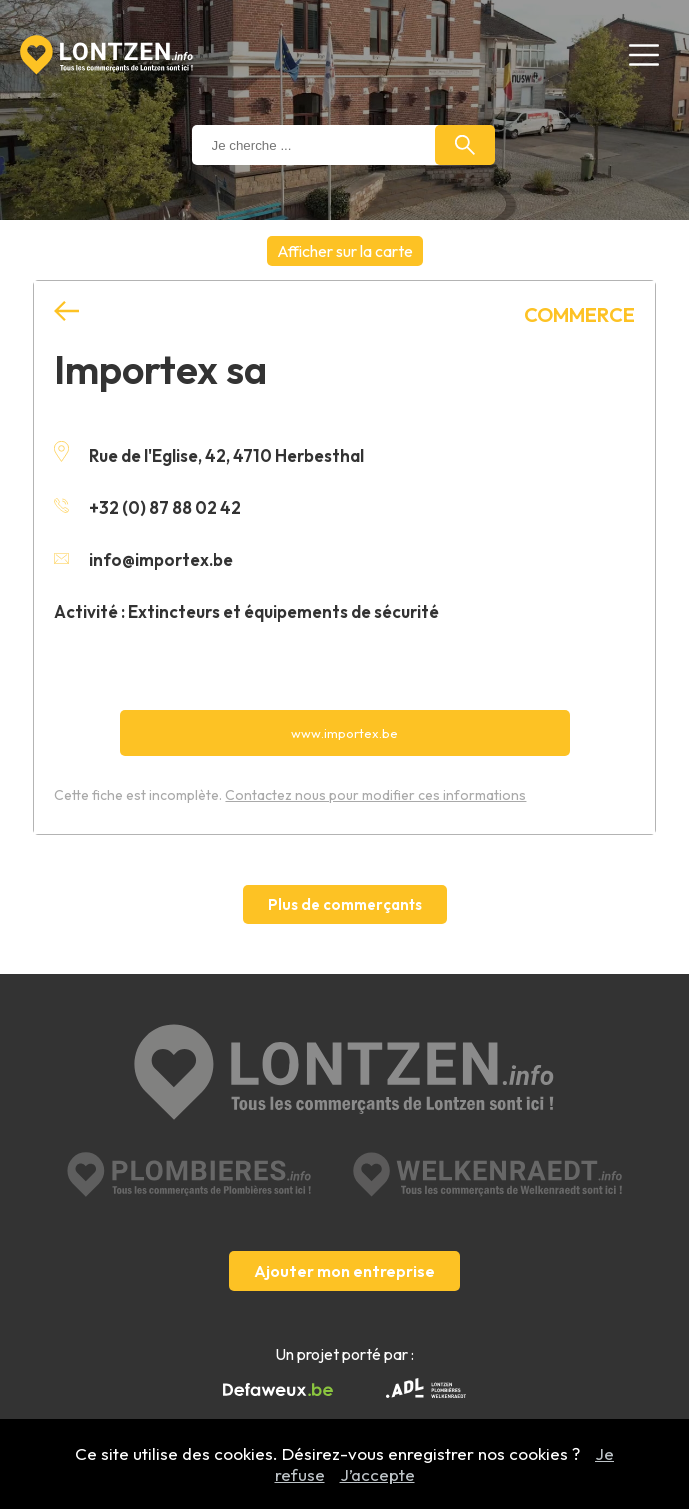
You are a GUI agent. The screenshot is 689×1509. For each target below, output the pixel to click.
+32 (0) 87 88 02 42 (147, 507)
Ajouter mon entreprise (344, 1271)
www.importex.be (344, 733)
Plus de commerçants (345, 904)
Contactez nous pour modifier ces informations (375, 795)
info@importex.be (143, 559)
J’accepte (377, 1474)
